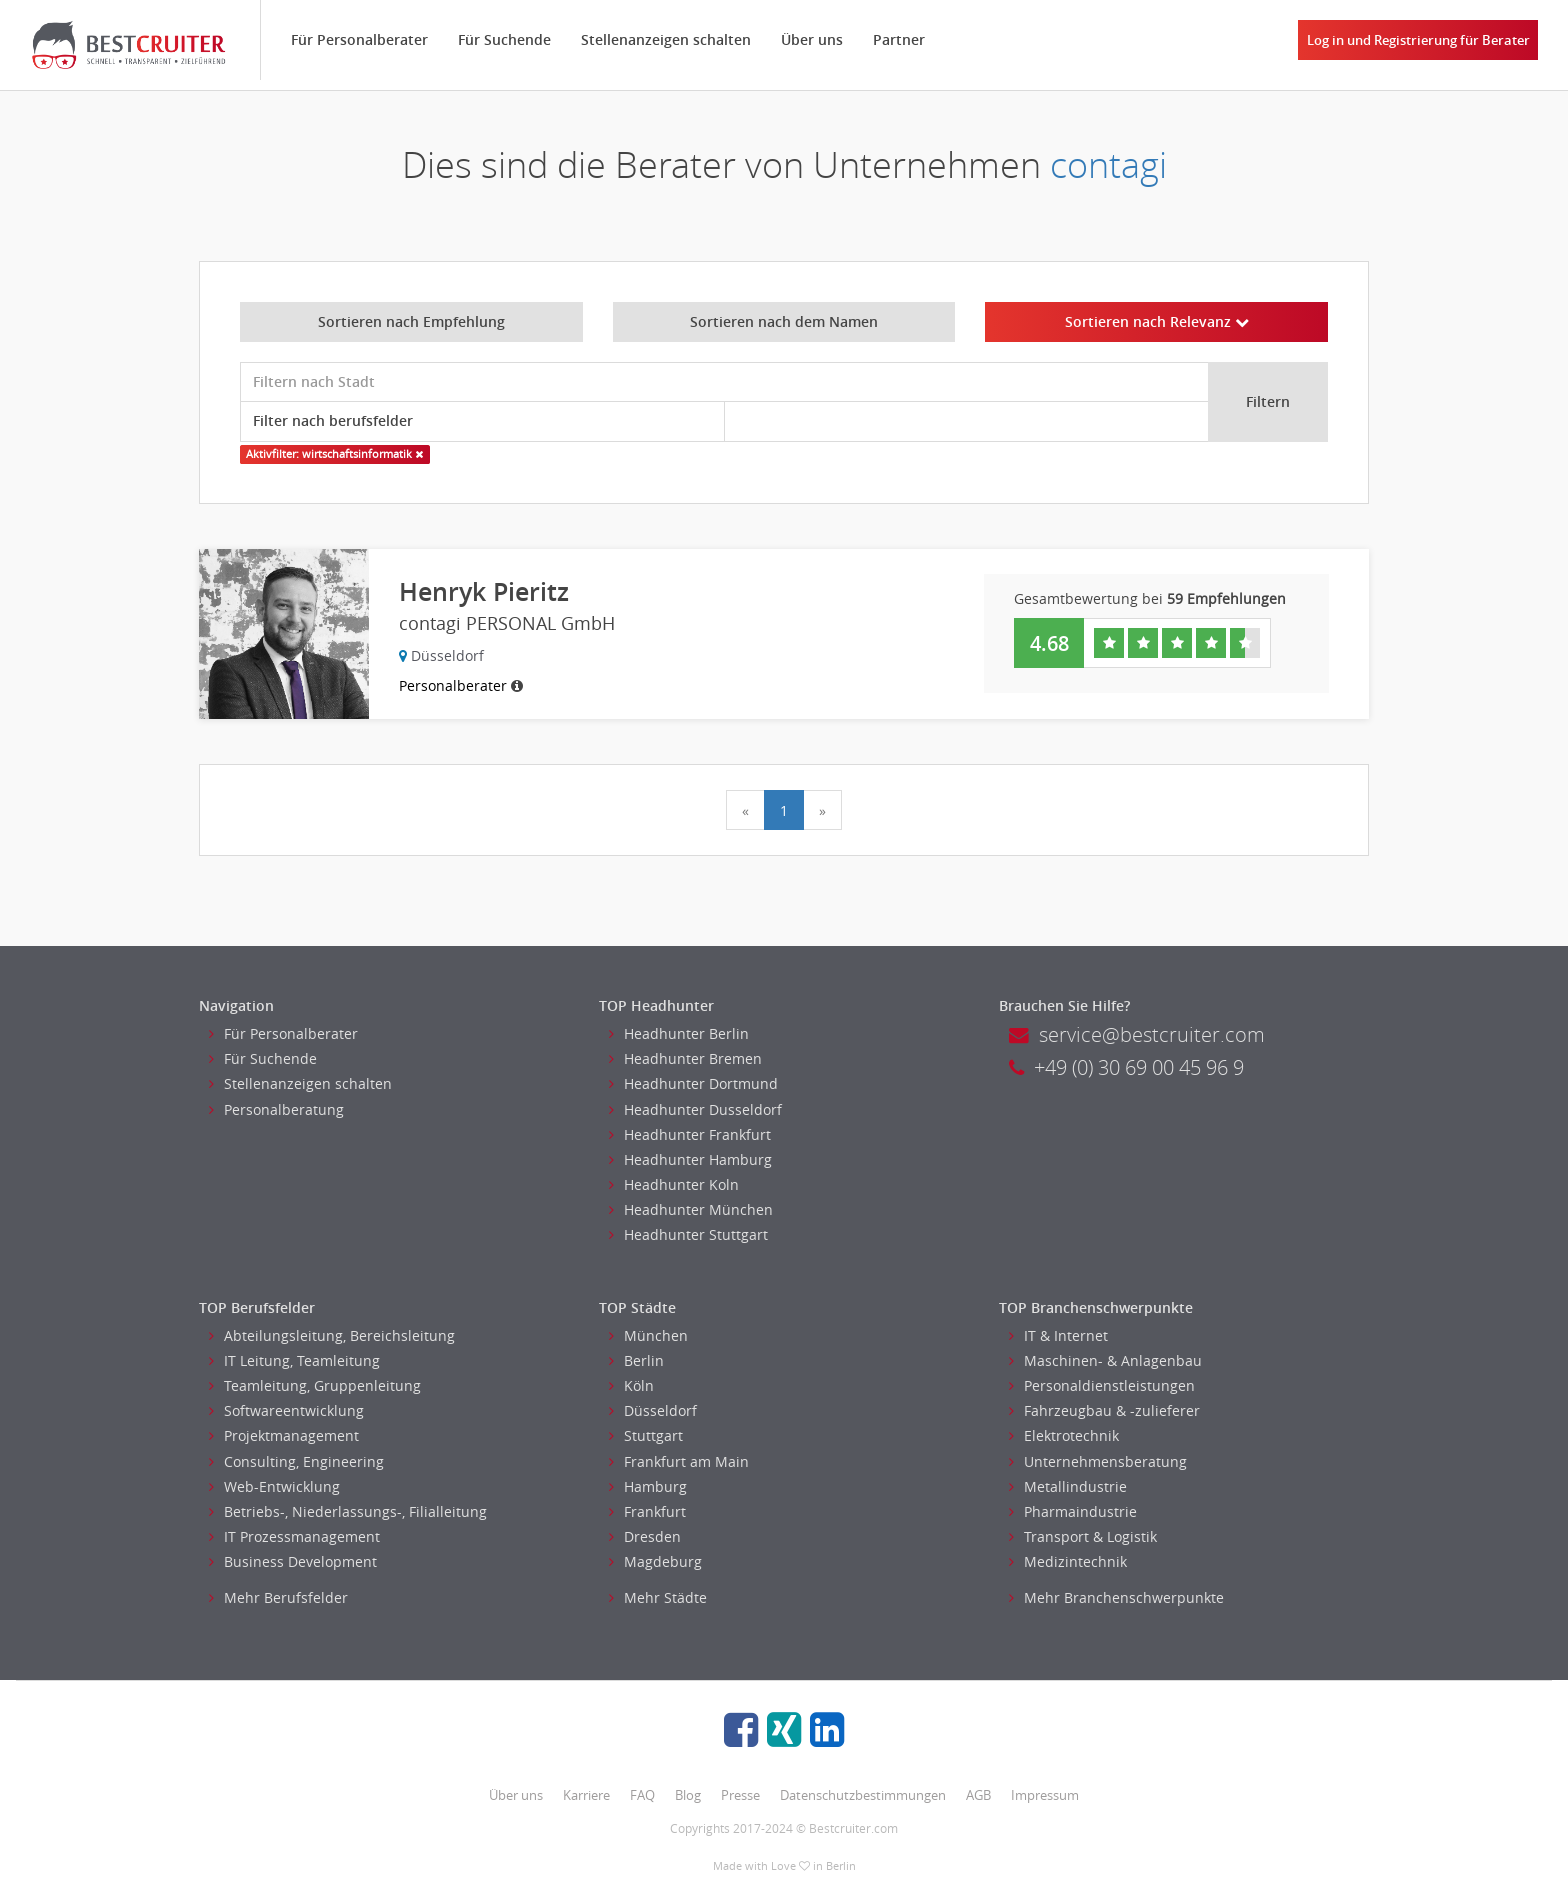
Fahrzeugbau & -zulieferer (1104, 1410)
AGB (978, 1795)
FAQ (642, 1795)
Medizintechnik (1068, 1561)
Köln (631, 1385)
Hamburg (648, 1486)
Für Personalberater (359, 39)
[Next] (822, 810)
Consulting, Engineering (296, 1461)
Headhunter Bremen (685, 1058)
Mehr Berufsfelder (278, 1597)
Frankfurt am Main (679, 1461)
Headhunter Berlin (679, 1033)
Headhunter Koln (674, 1184)
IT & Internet (1058, 1335)
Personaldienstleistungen (1102, 1385)
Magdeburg (655, 1561)
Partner (899, 39)
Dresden (645, 1536)
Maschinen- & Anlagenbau (1105, 1360)
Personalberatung (276, 1109)
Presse (740, 1795)
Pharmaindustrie (1073, 1511)
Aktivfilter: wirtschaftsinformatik (334, 454)
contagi (1108, 164)
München (648, 1335)
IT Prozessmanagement (294, 1536)
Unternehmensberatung (1098, 1461)
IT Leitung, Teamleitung (294, 1360)
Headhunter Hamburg (690, 1159)
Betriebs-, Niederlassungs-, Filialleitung (348, 1511)
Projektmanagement (284, 1435)
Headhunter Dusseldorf (695, 1109)
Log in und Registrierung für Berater (1418, 40)
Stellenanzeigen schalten (666, 39)
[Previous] (745, 810)
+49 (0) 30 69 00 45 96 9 (1126, 1067)
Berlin (636, 1360)
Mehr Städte (658, 1597)
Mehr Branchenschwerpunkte (1116, 1597)
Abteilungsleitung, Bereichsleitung (332, 1335)
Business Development (293, 1561)
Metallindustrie (1068, 1486)
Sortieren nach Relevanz (1157, 321)
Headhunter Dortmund (693, 1083)
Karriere (586, 1795)
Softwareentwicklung (286, 1410)
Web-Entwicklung (274, 1486)
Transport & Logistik (1083, 1536)
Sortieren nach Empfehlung (411, 321)
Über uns (812, 39)
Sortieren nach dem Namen (784, 321)
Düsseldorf (653, 1410)
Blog (688, 1795)
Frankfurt (647, 1511)
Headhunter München (691, 1209)
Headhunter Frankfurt (690, 1134)
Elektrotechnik (1064, 1435)
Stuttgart (646, 1435)
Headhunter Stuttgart (688, 1234)
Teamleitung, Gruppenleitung (315, 1385)
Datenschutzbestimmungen (863, 1795)
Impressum (1045, 1795)
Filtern (1268, 401)
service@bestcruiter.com (1137, 1034)
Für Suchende (504, 39)
